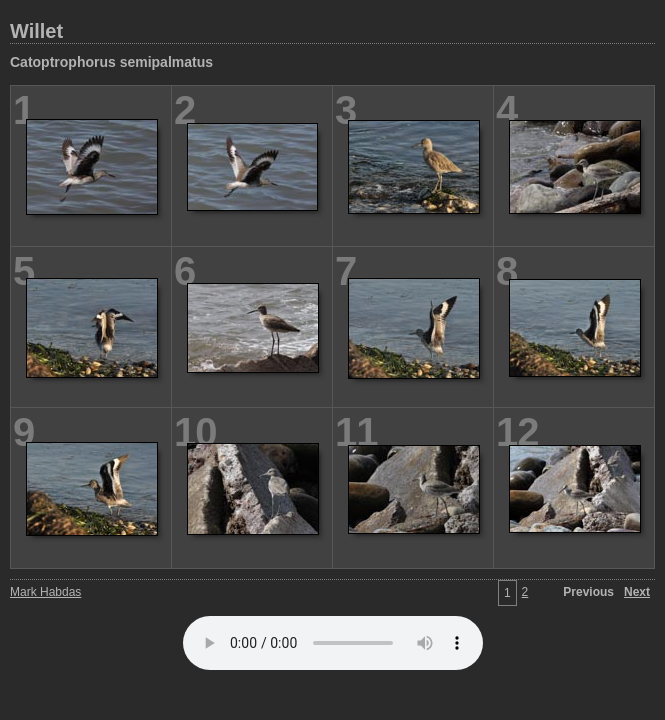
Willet (36, 31)
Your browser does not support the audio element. (333, 643)
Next (637, 592)
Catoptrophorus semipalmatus (111, 62)
